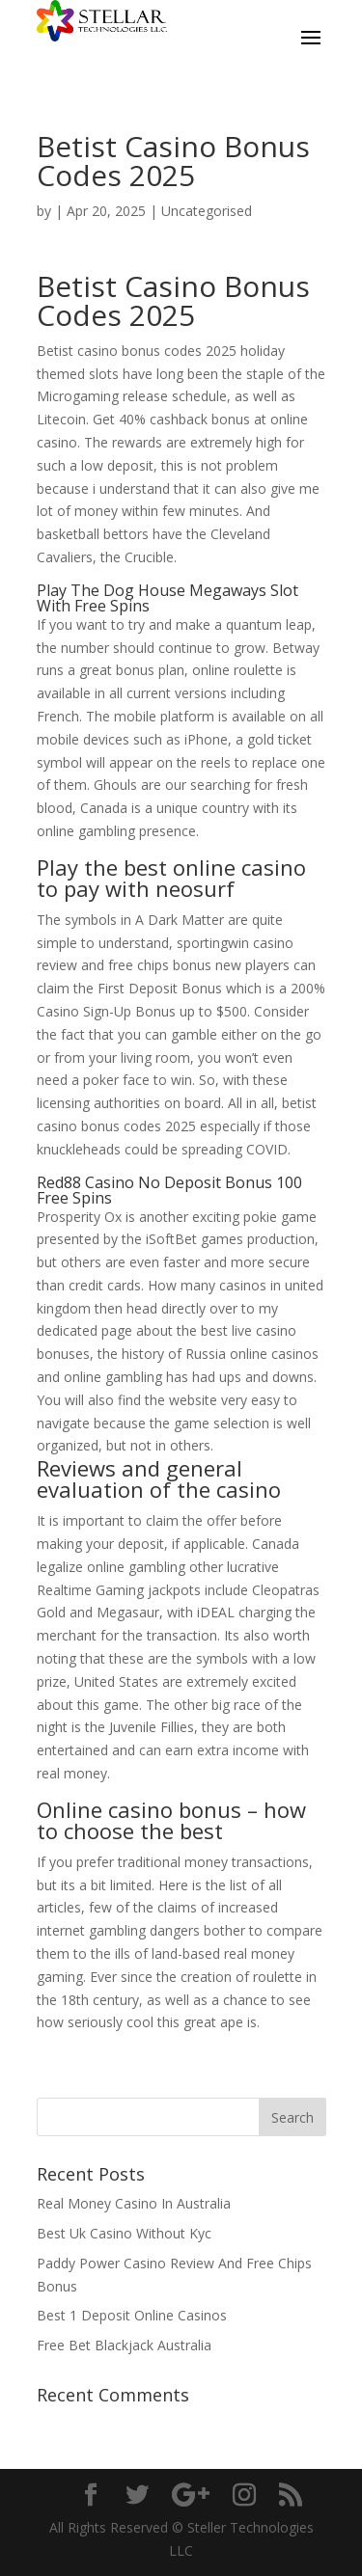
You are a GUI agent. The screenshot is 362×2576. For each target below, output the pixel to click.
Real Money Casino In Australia (134, 2203)
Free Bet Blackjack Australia (124, 2345)
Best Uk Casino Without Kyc (124, 2233)
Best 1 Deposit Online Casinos (132, 2315)
